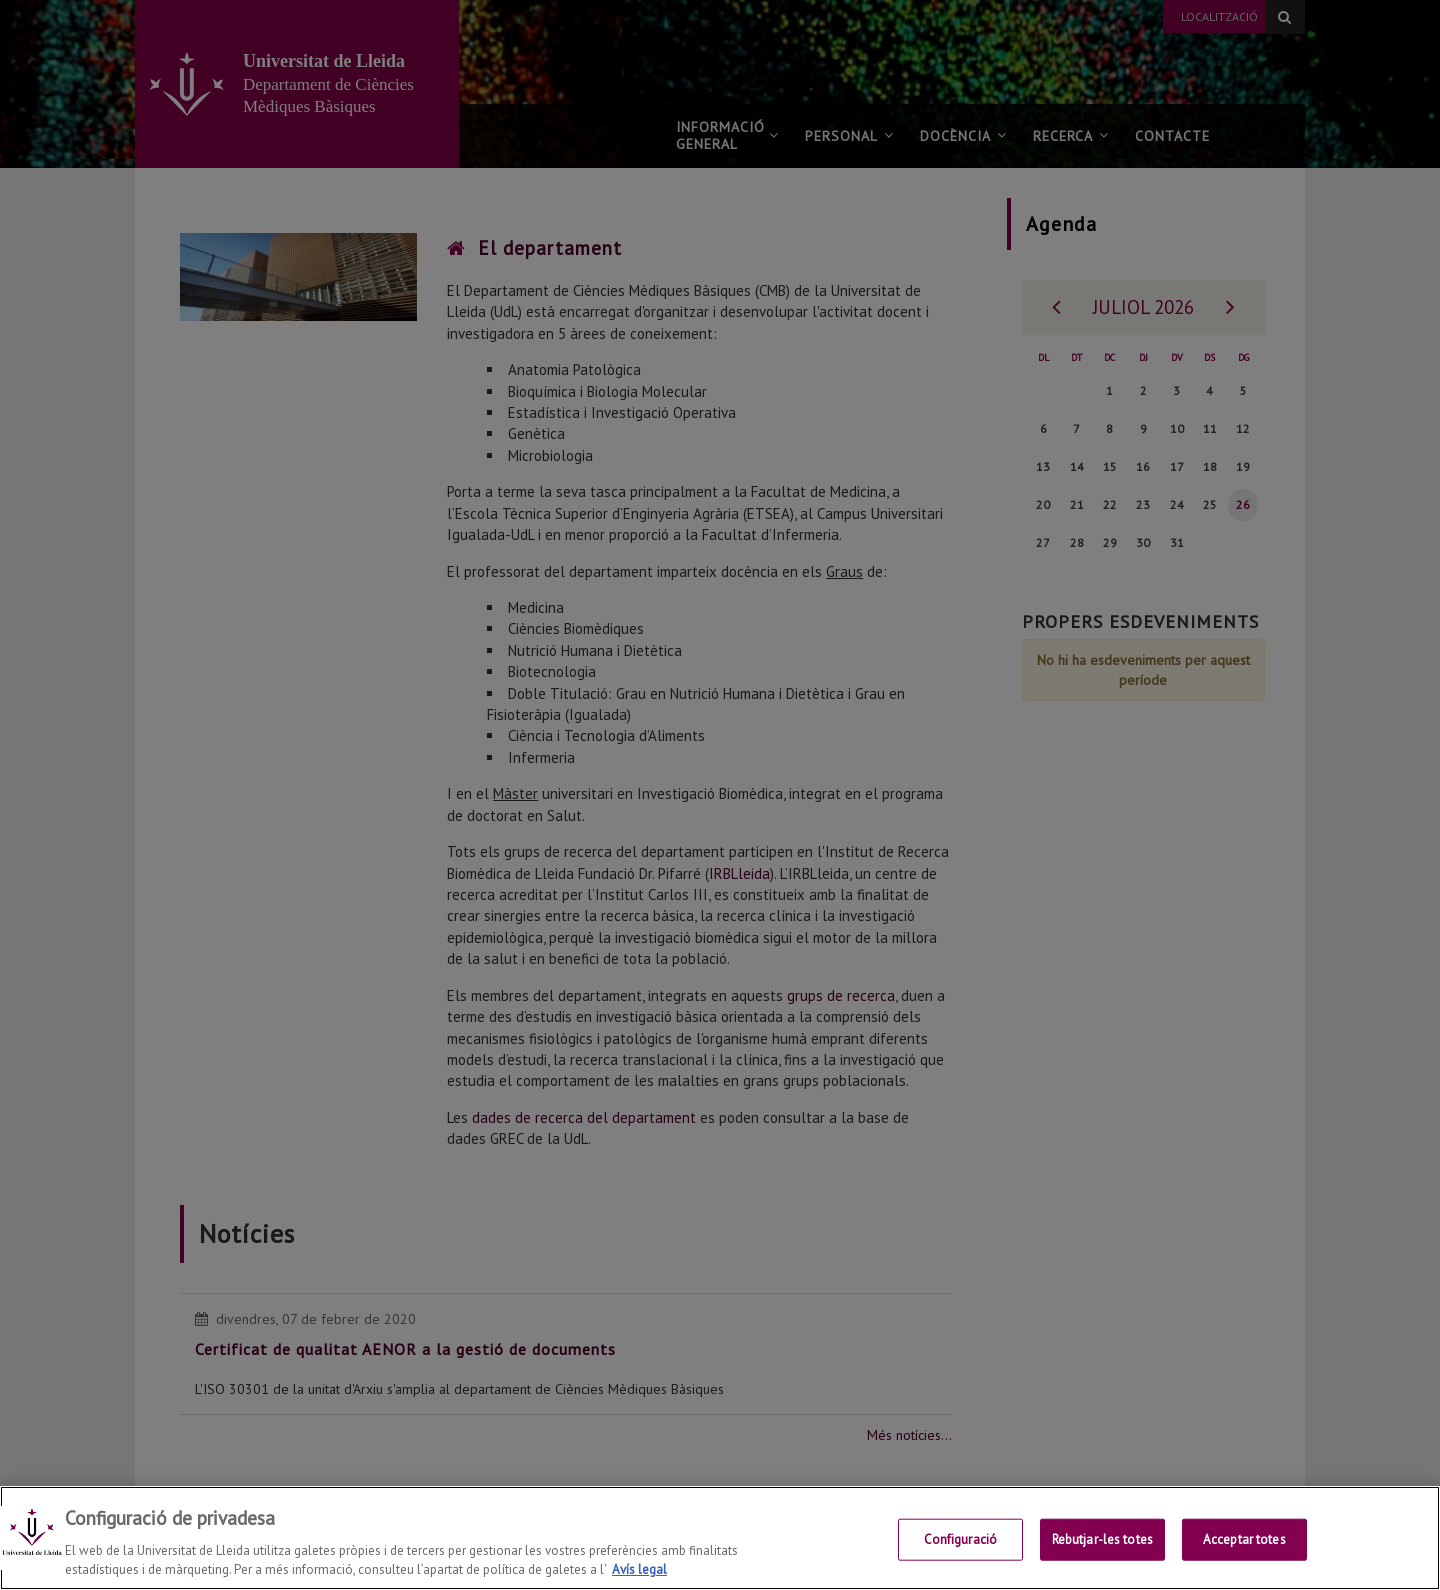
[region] (720, 1538)
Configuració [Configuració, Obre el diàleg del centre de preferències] (961, 1539)
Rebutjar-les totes (1102, 1539)
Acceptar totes (1244, 1539)
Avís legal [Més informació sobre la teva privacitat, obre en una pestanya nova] (639, 1569)
